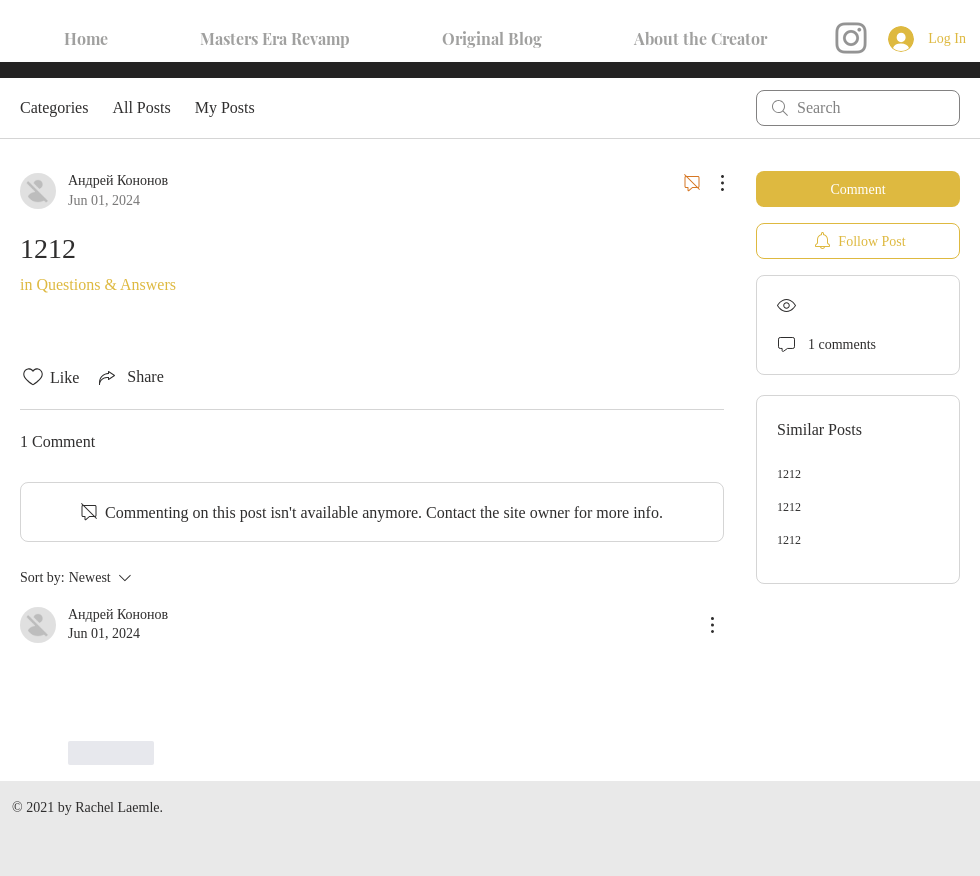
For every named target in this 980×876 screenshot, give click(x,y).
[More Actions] (712, 183)
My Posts (225, 107)
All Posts (141, 107)
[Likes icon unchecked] (33, 377)
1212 (789, 474)
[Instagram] (851, 38)
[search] (858, 108)
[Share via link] (129, 377)
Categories (54, 107)
